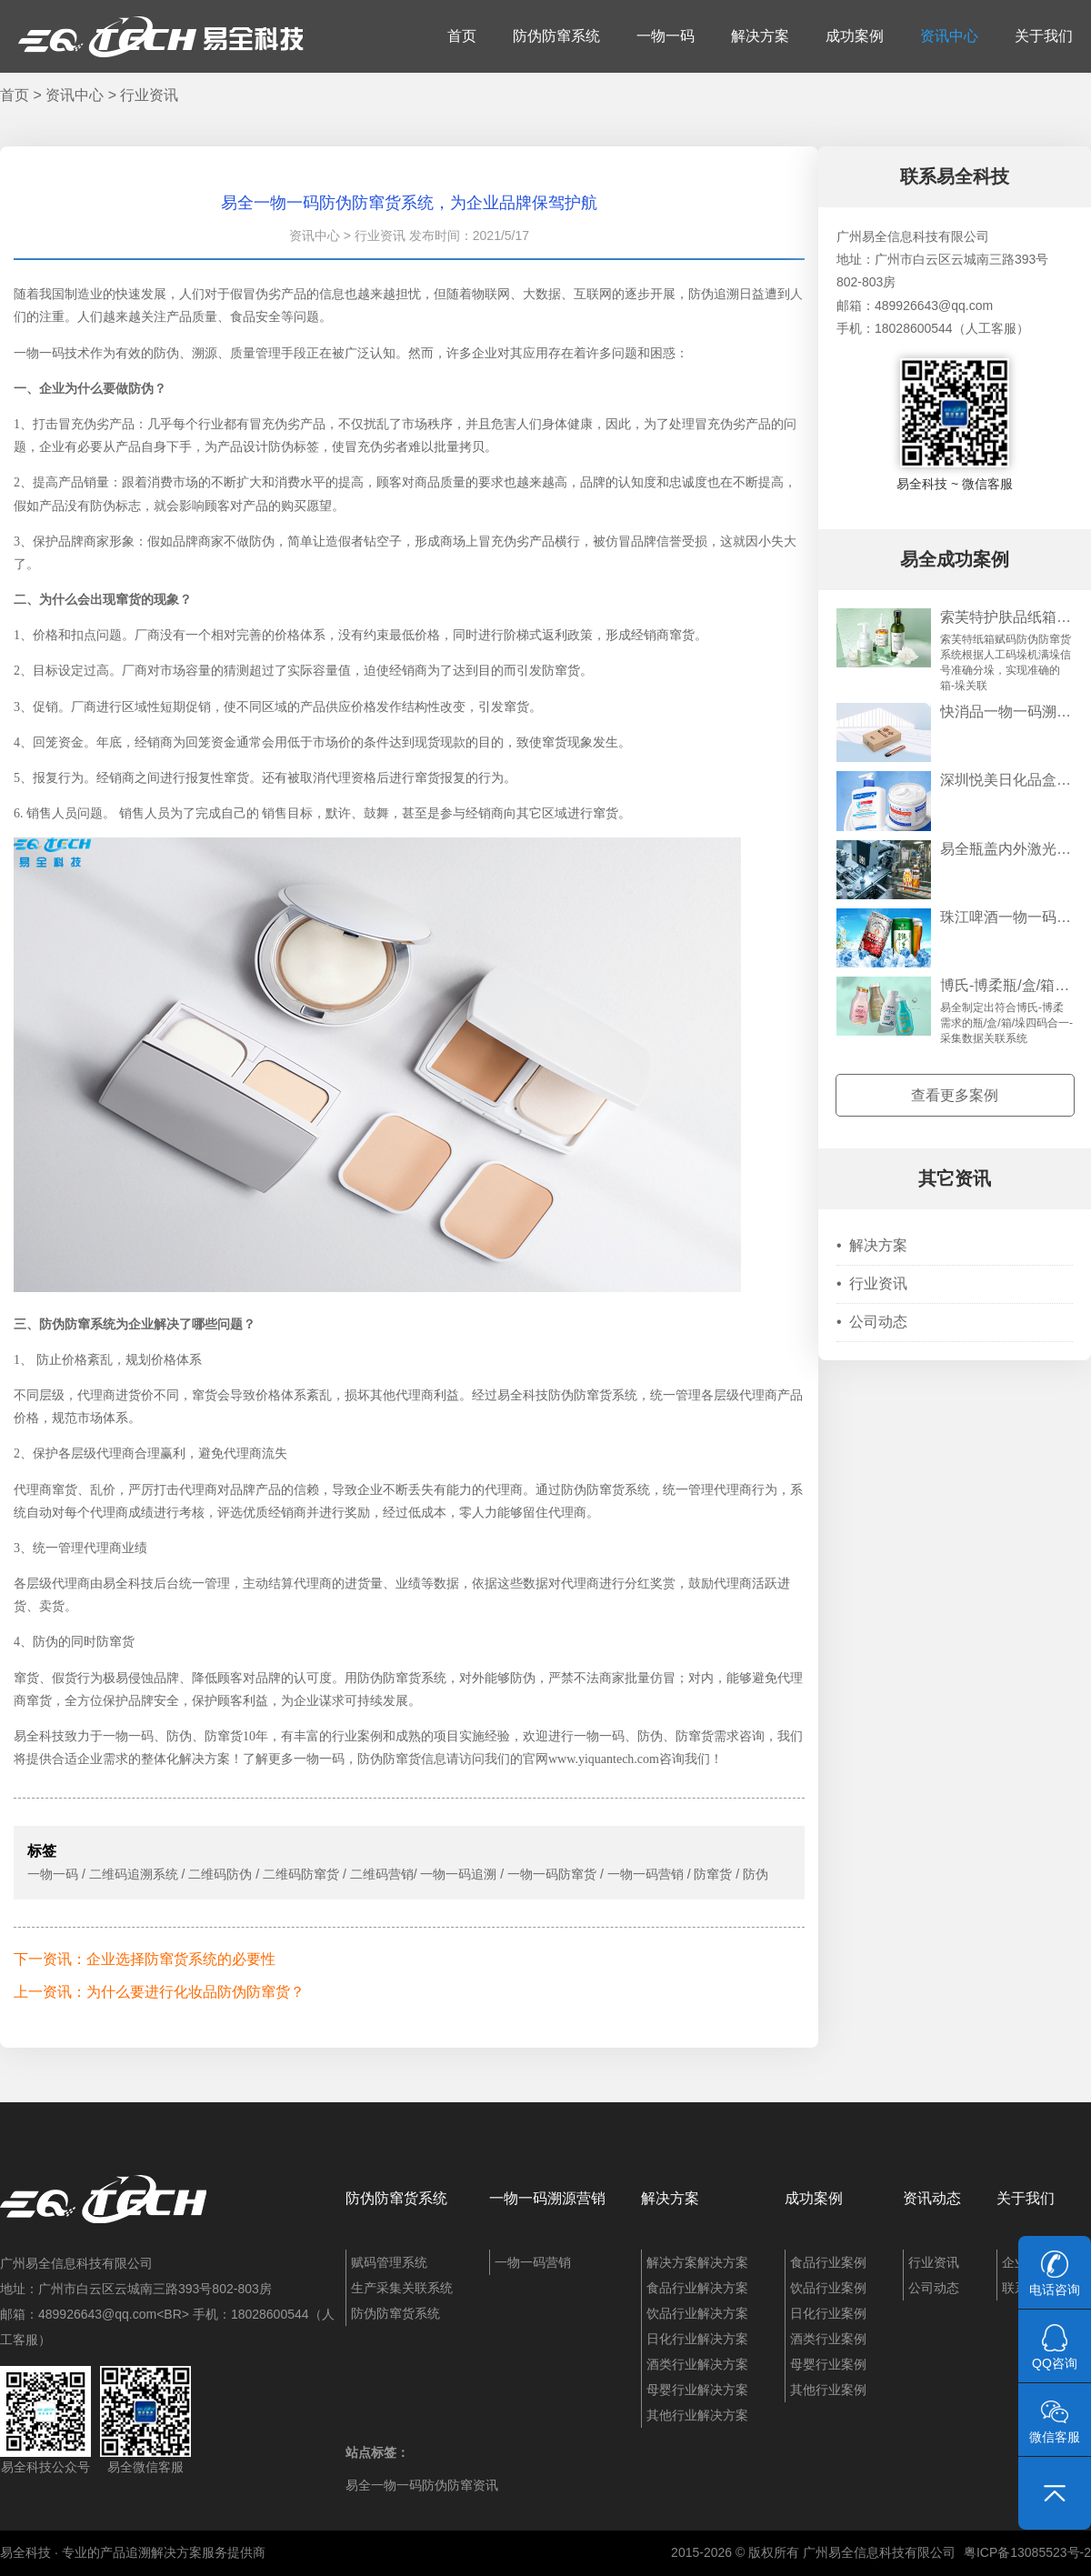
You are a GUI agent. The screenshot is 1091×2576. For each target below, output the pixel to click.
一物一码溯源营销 (547, 2198)
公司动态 (871, 1321)
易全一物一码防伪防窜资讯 (421, 2485)
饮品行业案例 (828, 2287)
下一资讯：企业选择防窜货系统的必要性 (144, 1959)
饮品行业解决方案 (697, 2313)
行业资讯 (149, 95)
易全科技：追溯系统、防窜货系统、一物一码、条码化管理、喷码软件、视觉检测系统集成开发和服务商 (161, 36)
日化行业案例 (828, 2313)
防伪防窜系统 (556, 36)
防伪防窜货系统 (396, 2198)
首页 (461, 36)
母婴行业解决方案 (697, 2389)
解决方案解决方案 (697, 2262)
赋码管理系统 (389, 2262)
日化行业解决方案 (697, 2338)
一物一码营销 (533, 2262)
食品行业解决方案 (697, 2287)
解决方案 (760, 36)
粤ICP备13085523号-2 (1027, 2552)
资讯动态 (932, 2198)
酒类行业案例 (828, 2338)
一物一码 (665, 36)
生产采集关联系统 (402, 2287)
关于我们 (1044, 36)
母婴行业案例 (828, 2364)
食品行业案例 (828, 2262)
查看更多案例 (954, 1095)
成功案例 (855, 36)
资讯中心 (949, 36)
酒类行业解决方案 (697, 2364)
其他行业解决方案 (697, 2415)
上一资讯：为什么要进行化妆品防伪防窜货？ (159, 1992)
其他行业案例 (828, 2389)
